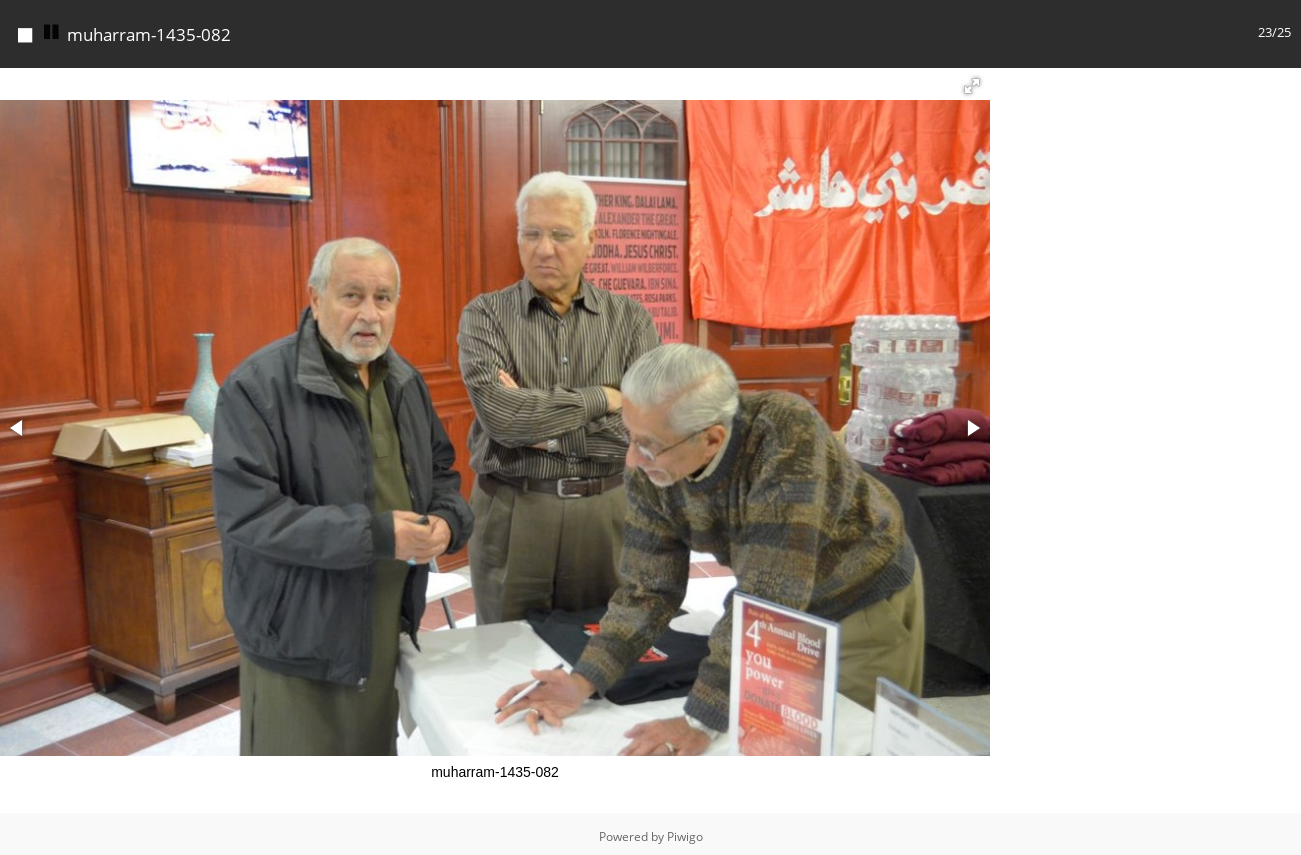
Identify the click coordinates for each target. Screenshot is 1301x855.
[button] (972, 81)
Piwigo (685, 831)
